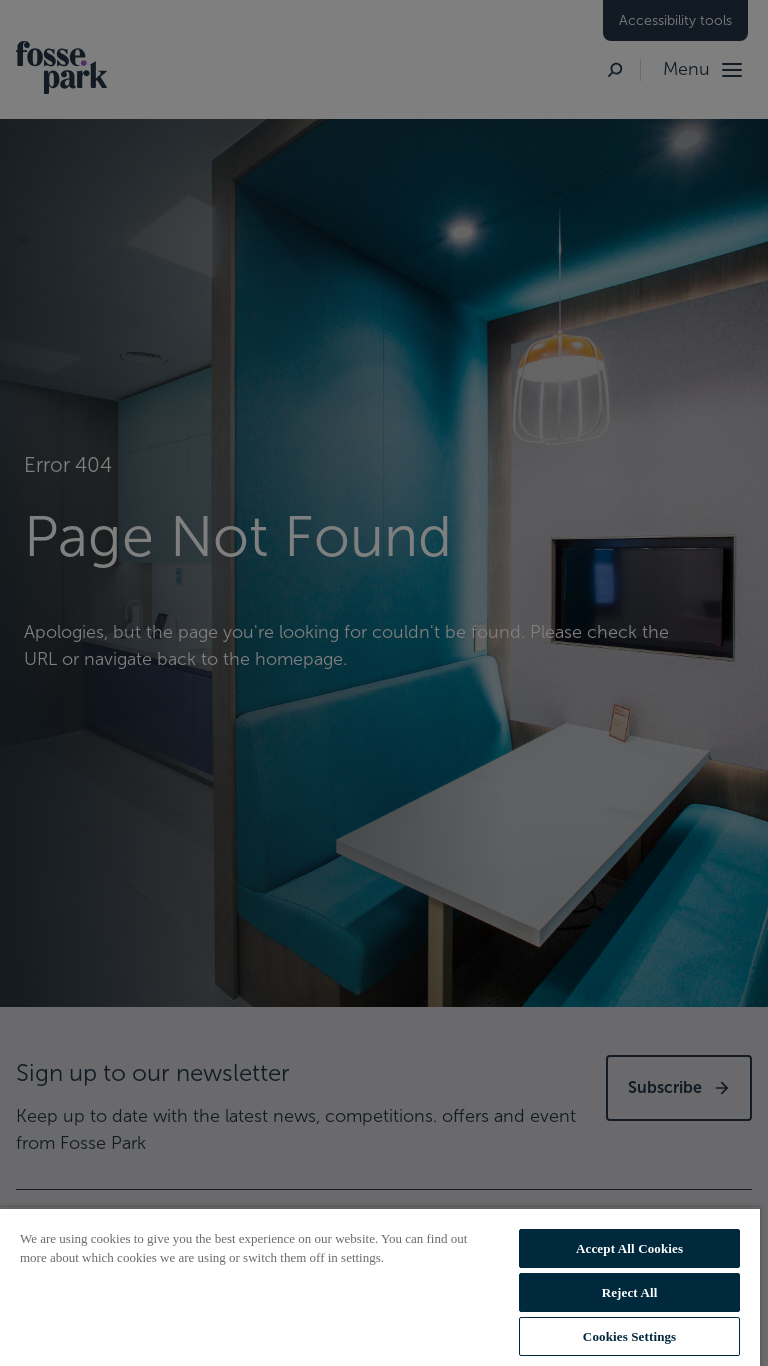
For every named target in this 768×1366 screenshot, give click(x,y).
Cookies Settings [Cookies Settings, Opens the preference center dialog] (629, 1336)
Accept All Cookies (629, 1248)
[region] (380, 1286)
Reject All (630, 1292)
